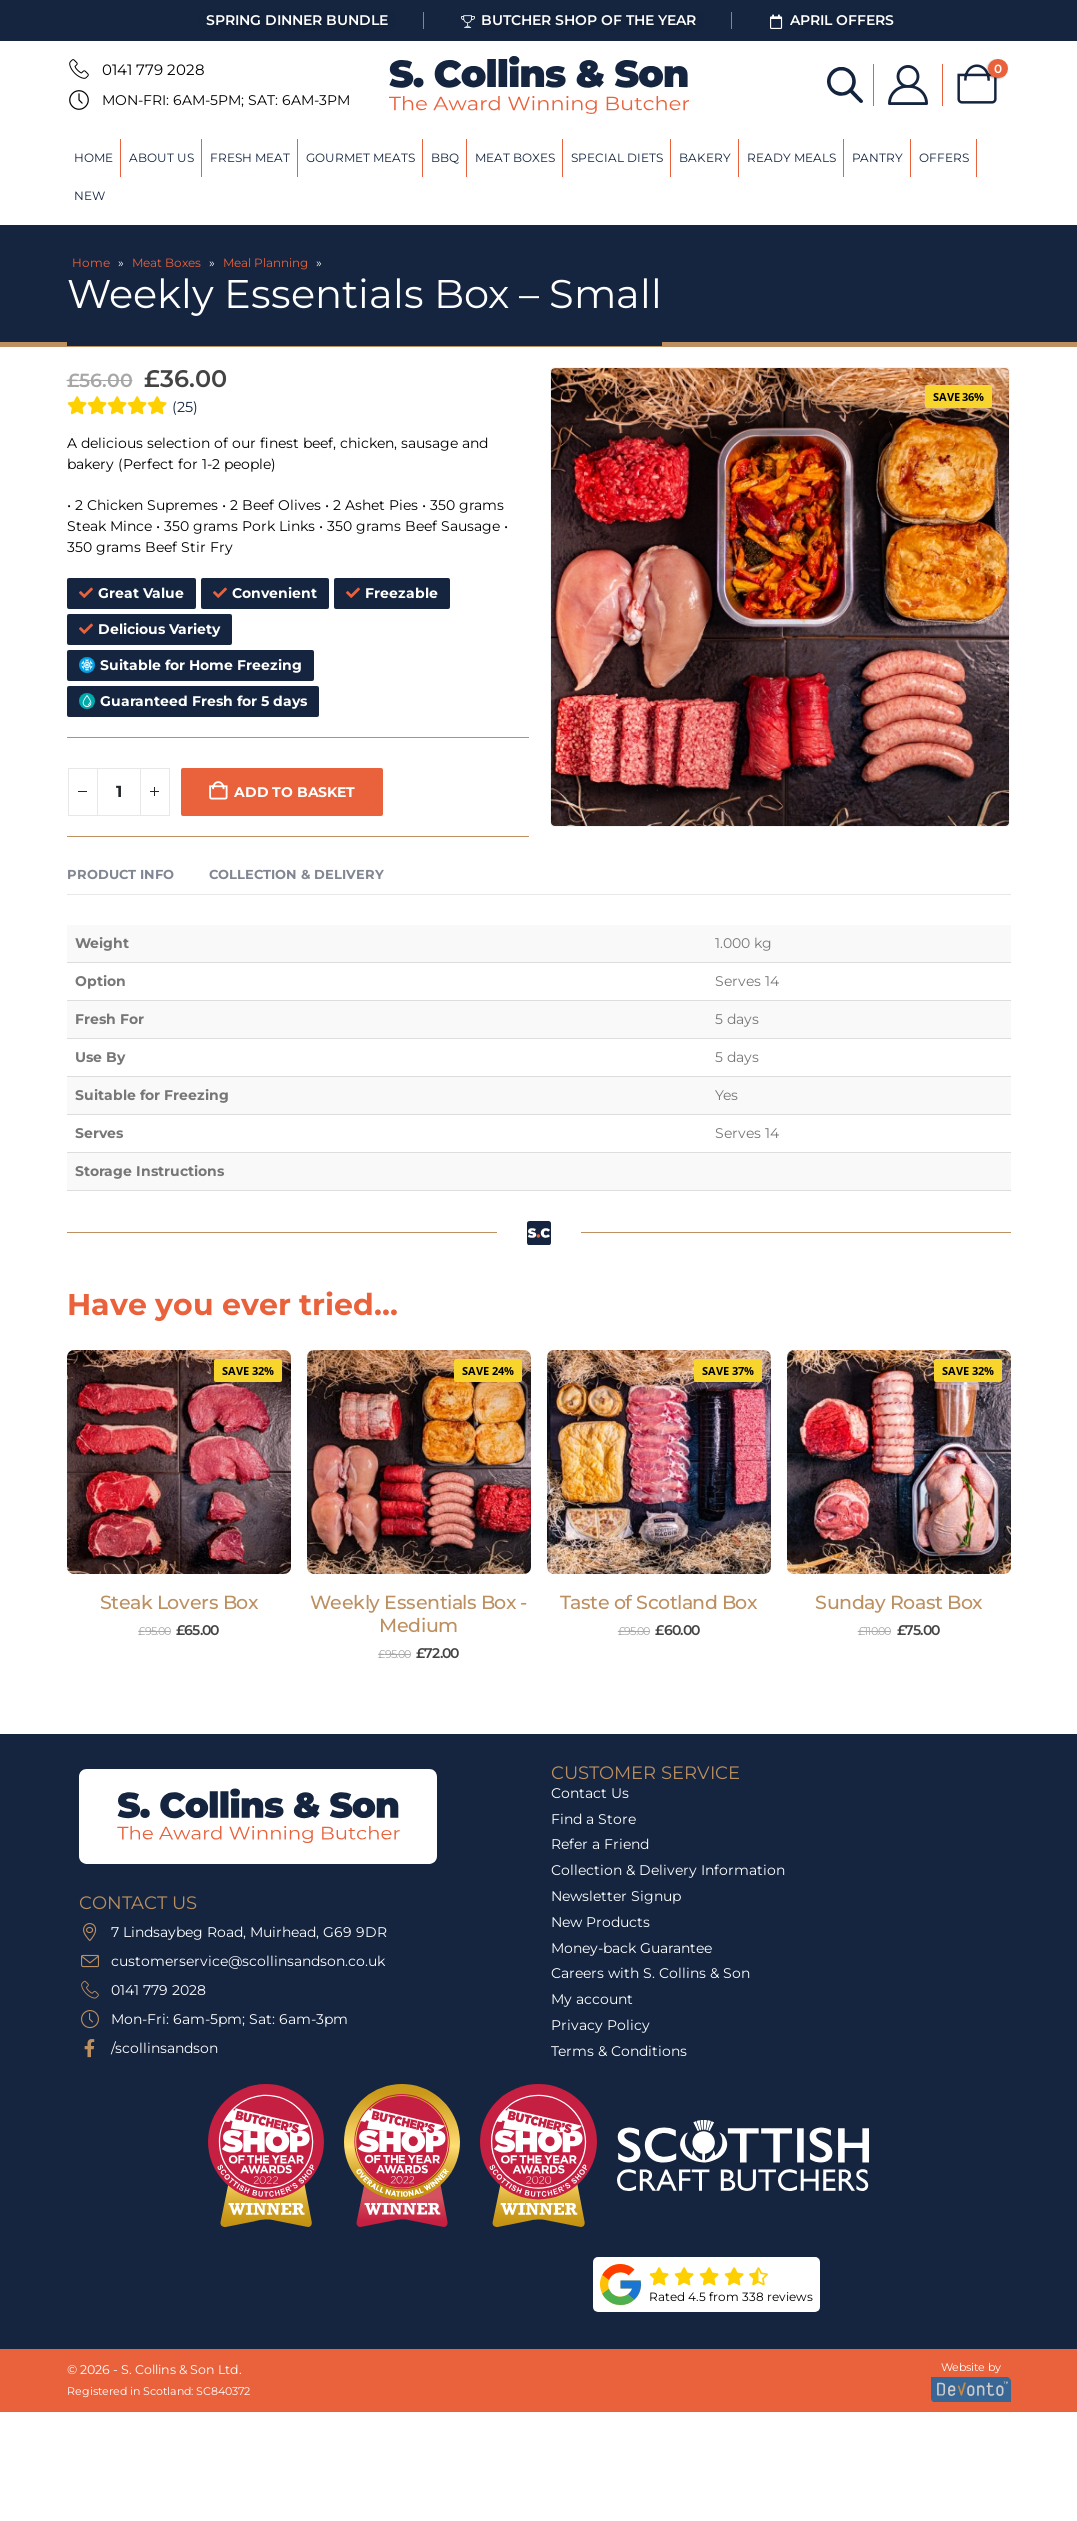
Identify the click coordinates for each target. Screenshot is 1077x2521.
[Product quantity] (119, 792)
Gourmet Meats (360, 157)
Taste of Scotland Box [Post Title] (658, 1602)
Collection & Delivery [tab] (296, 874)
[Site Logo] (539, 85)
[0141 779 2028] (77, 69)
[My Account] (907, 85)
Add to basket (294, 792)
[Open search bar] (844, 83)
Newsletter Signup (616, 1896)
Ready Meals (791, 157)
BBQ (445, 157)
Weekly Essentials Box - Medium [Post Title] (418, 1614)
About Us (161, 157)
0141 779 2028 (153, 69)
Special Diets (617, 157)
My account (592, 1999)
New (89, 195)
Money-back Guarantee (631, 1948)
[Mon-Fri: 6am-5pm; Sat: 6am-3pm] (77, 100)
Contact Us (590, 1793)
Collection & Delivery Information (668, 1870)
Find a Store (593, 1819)
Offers (944, 157)
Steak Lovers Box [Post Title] (178, 1602)
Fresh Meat (250, 157)
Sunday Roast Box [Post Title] (898, 1602)
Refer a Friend (600, 1844)
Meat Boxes (515, 157)
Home (93, 157)
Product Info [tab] (120, 874)
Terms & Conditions (619, 2051)
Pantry (877, 157)
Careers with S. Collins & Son (650, 1973)
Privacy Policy (600, 2025)
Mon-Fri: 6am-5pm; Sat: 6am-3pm (226, 100)
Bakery (705, 157)
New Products (600, 1922)
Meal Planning (265, 262)
